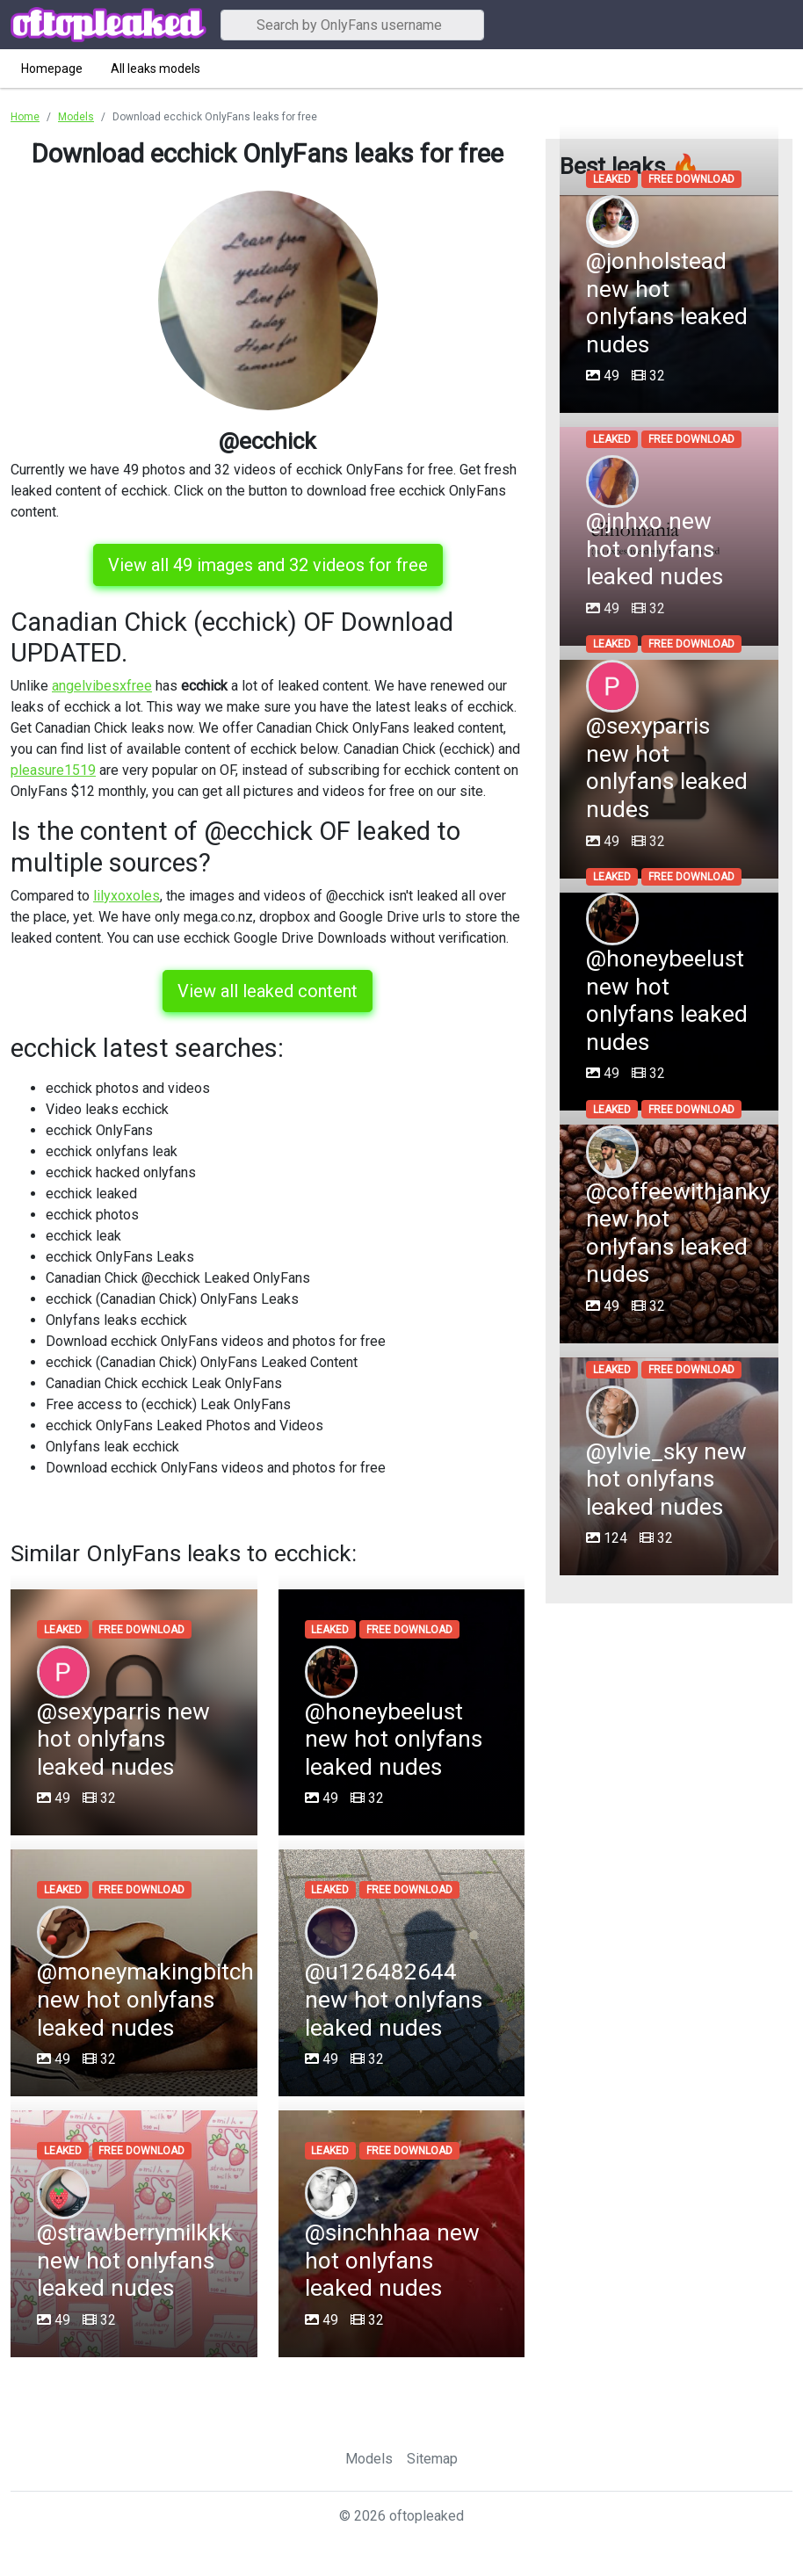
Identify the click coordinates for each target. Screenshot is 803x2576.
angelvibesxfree (102, 685)
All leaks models (155, 69)
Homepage (52, 69)
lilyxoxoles (126, 895)
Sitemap (432, 2458)
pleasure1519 (53, 770)
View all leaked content (267, 991)
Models (369, 2458)
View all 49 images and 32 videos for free (268, 564)
